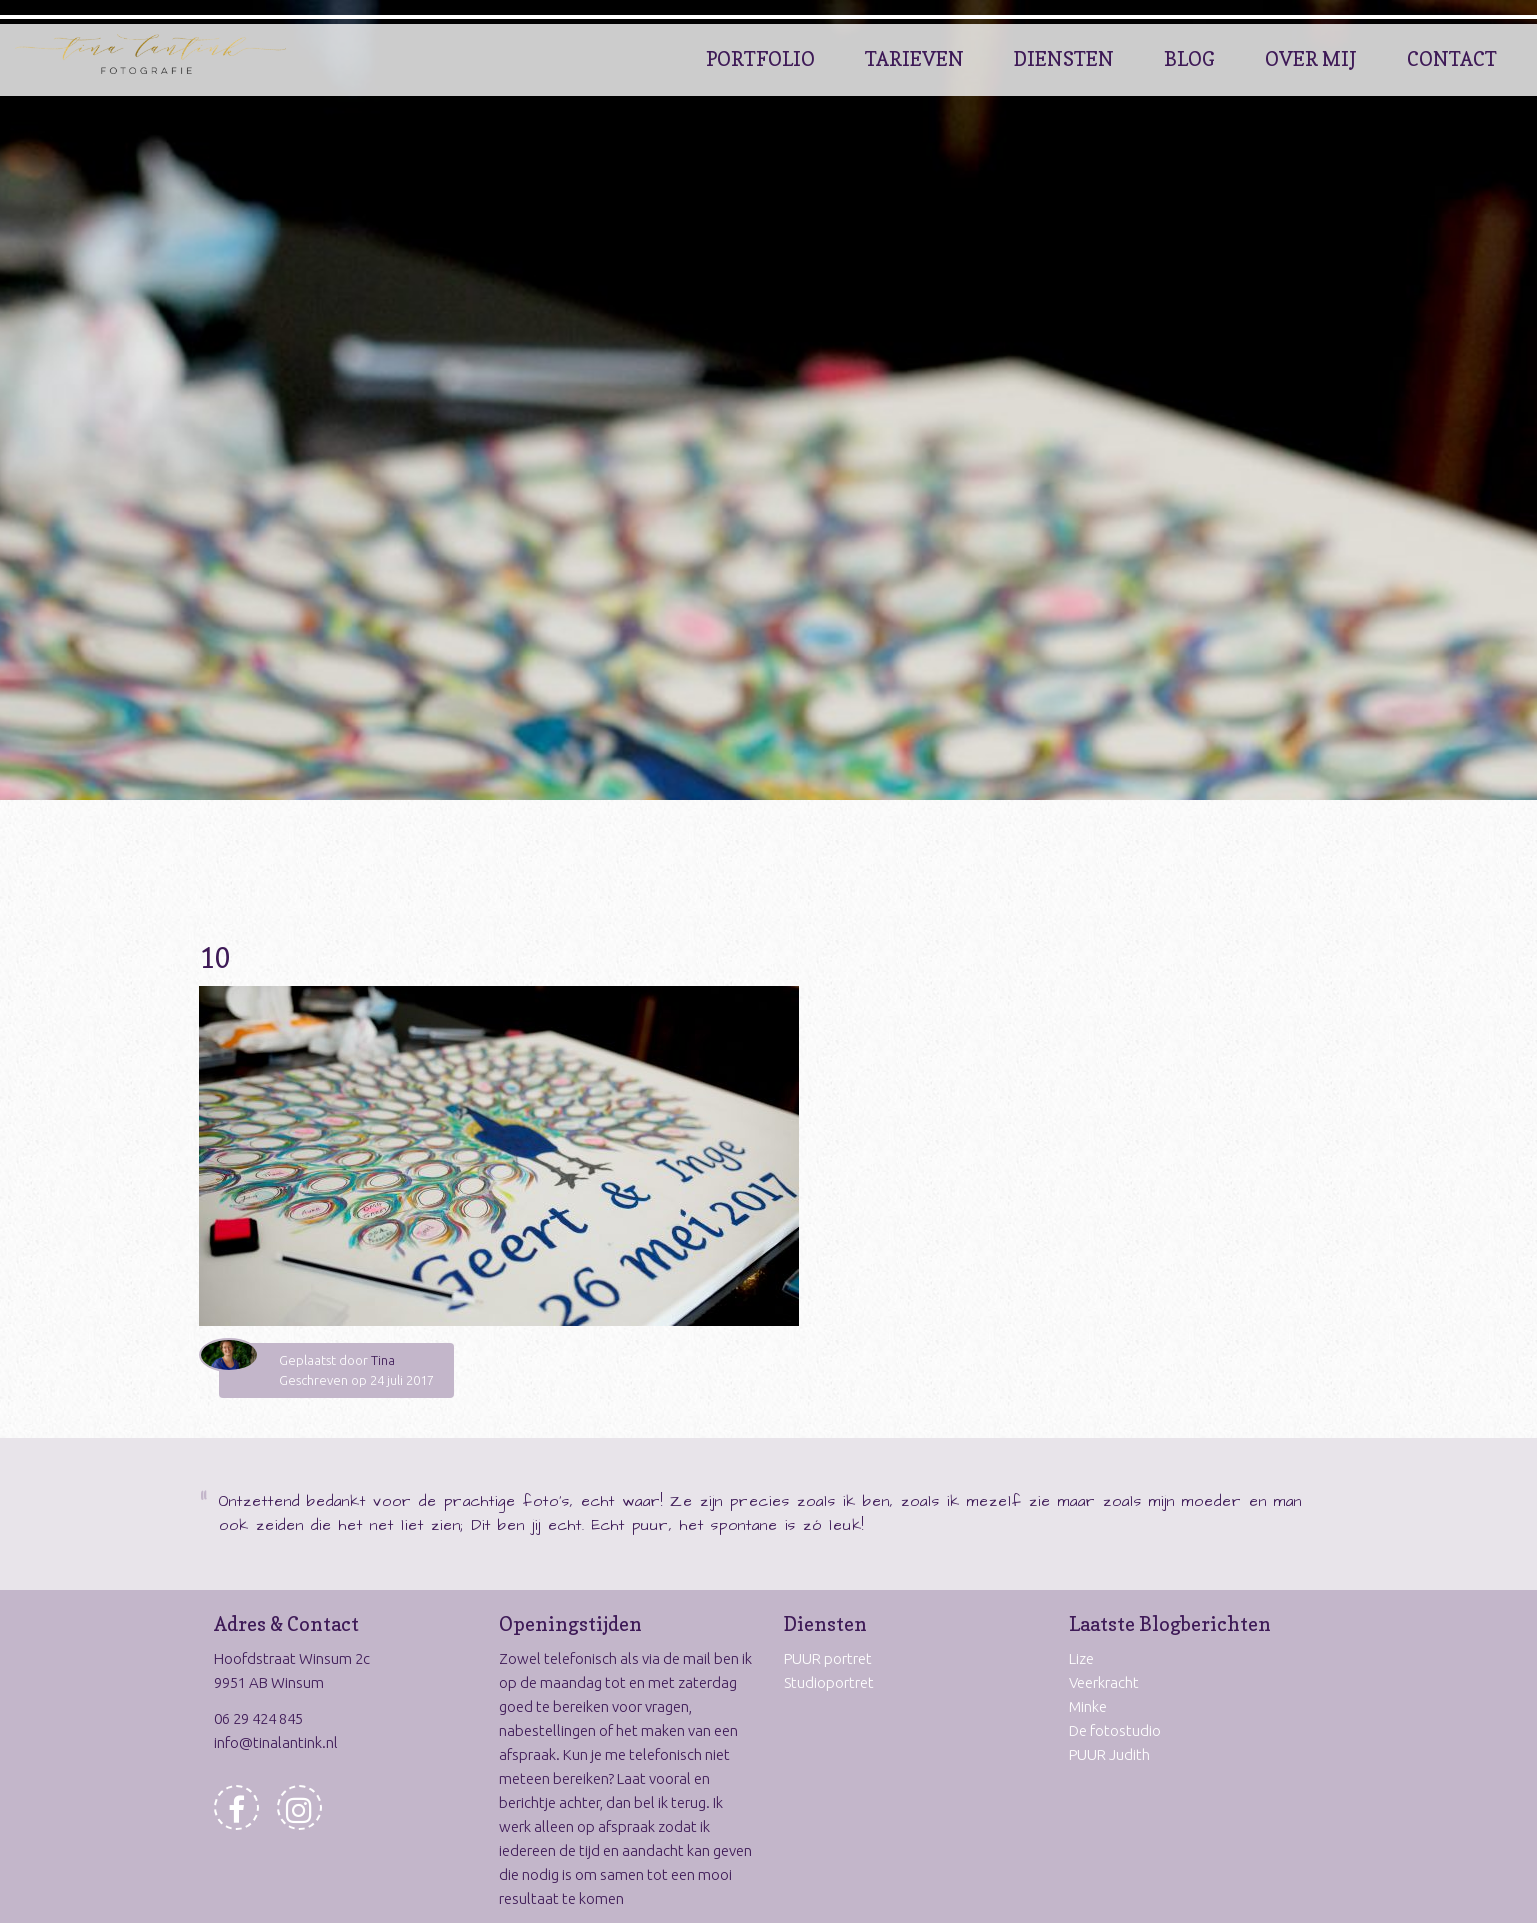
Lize (1081, 1658)
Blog (1189, 59)
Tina (383, 1360)
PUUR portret (828, 1658)
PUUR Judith (1109, 1754)
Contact (1452, 59)
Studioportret (829, 1682)
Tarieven (914, 59)
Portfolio (760, 59)
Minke (1088, 1706)
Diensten (1064, 59)
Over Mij (1311, 59)
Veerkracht (1104, 1682)
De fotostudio (1115, 1730)
